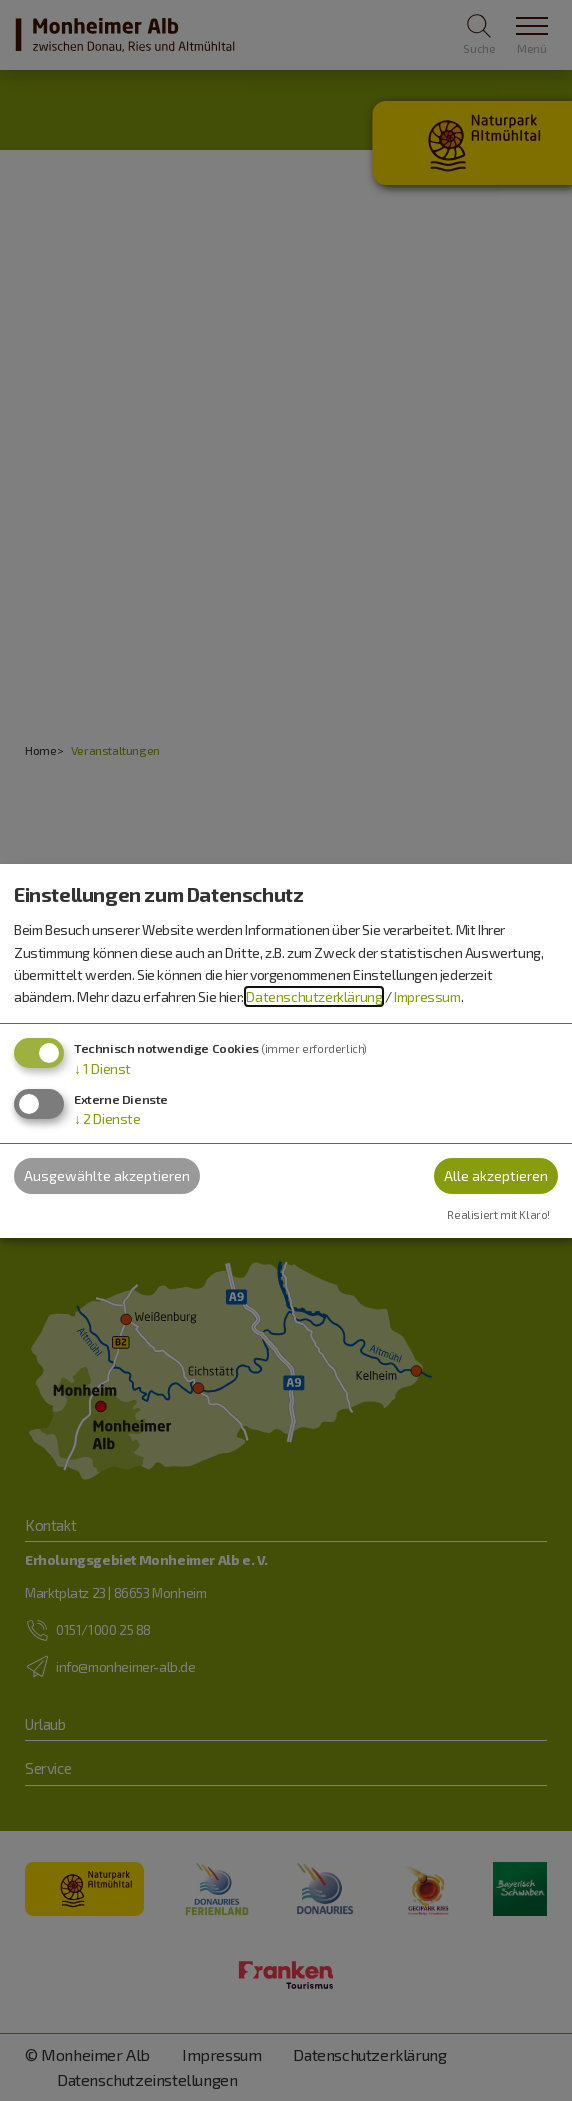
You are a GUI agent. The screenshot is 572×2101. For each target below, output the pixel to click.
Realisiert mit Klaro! (498, 1214)
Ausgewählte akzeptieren (107, 1175)
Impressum (427, 996)
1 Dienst (102, 1068)
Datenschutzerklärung (314, 996)
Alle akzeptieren (496, 1175)
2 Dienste (107, 1118)
